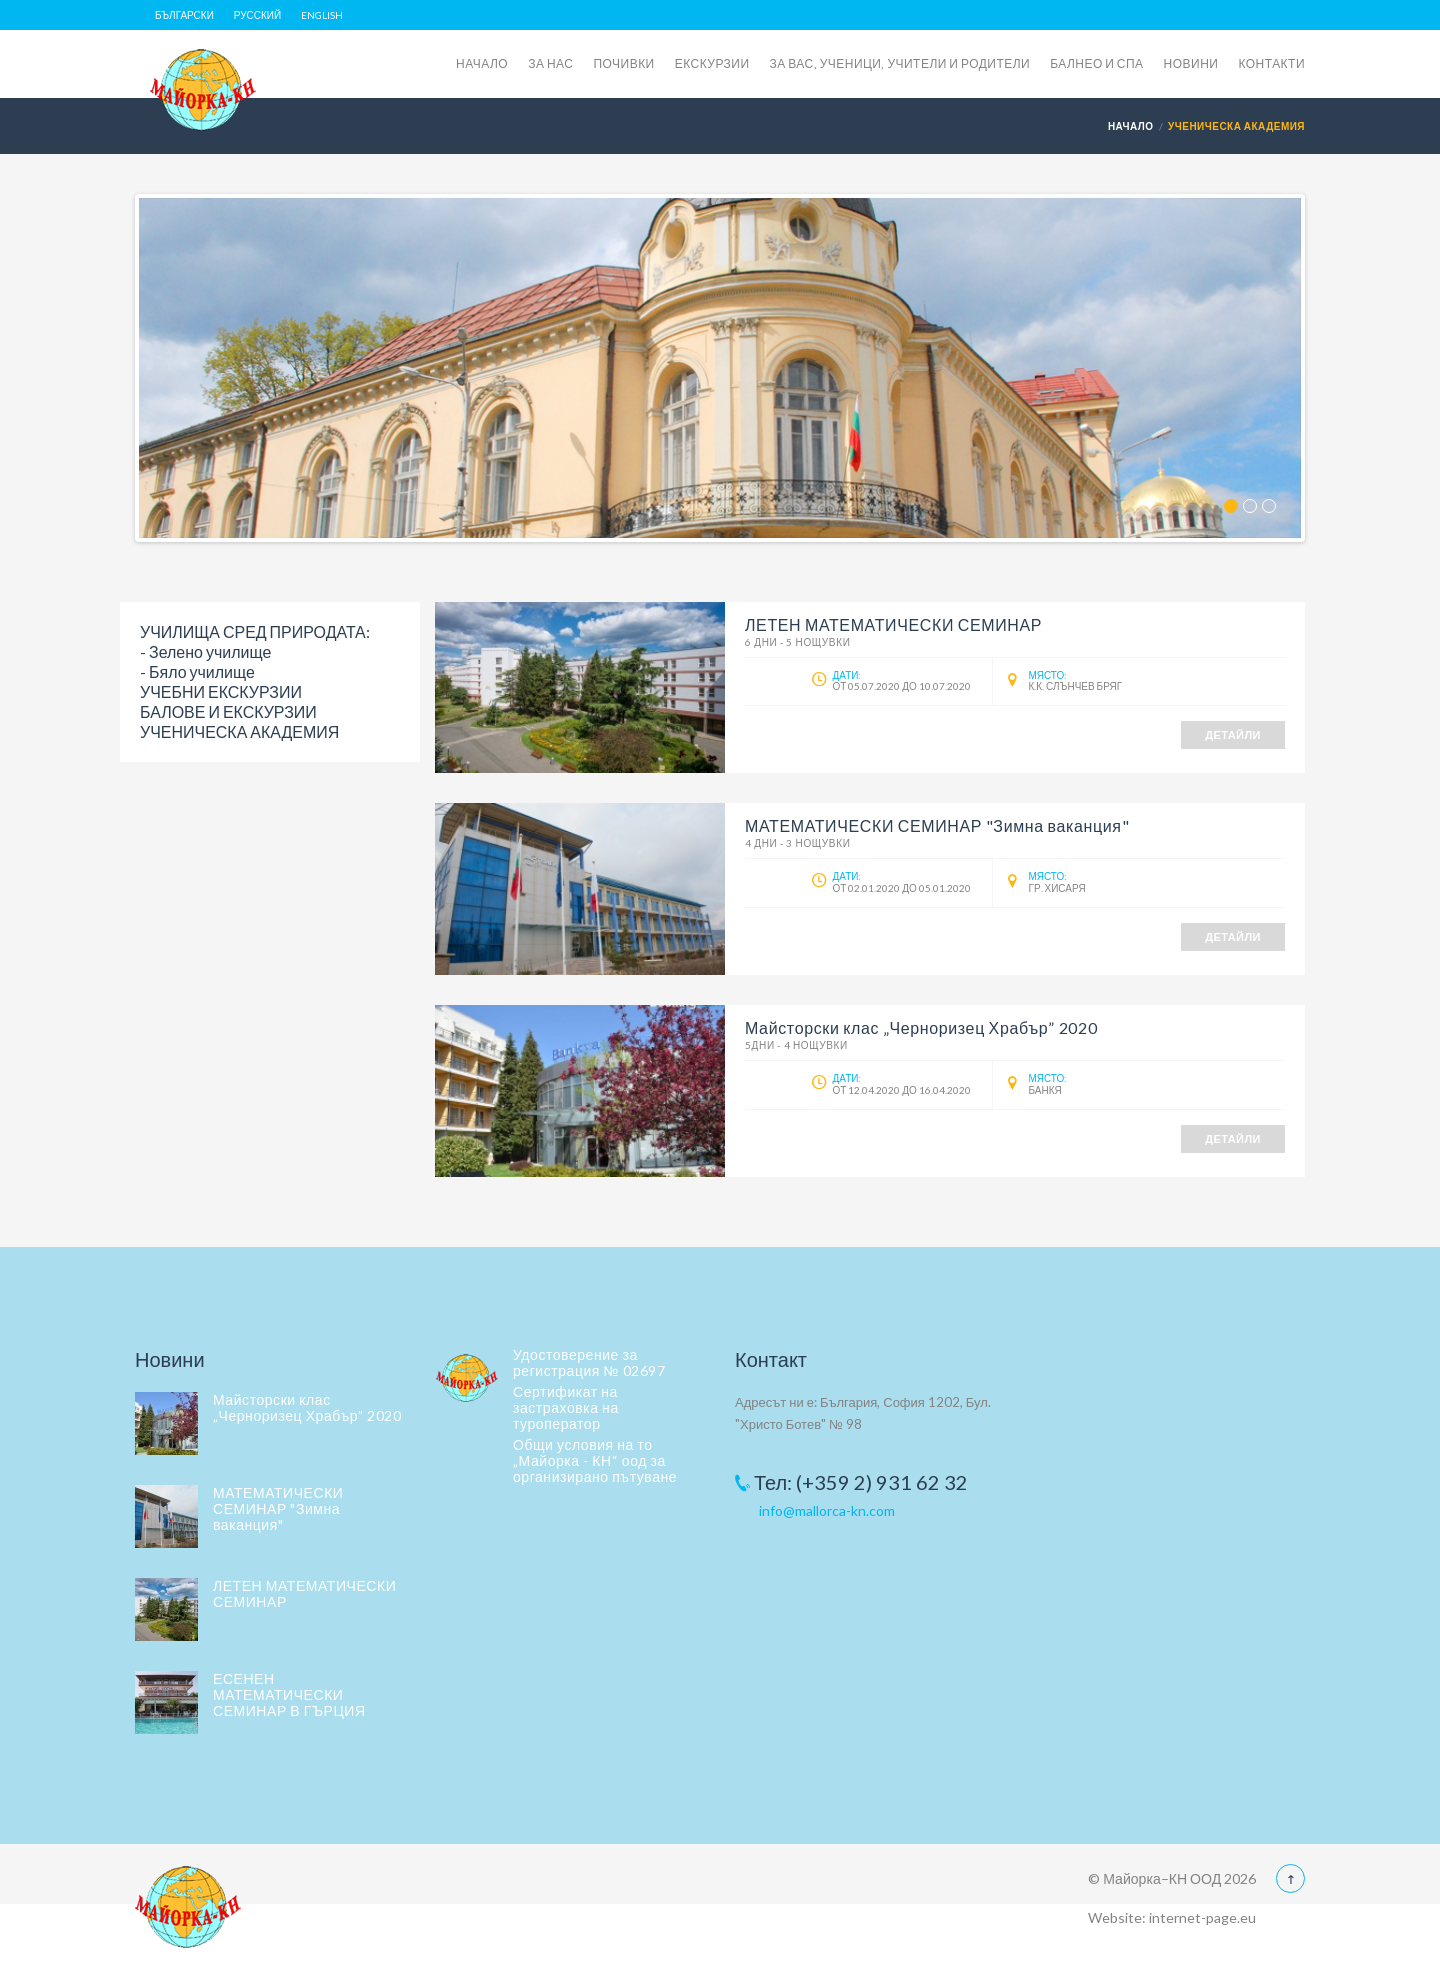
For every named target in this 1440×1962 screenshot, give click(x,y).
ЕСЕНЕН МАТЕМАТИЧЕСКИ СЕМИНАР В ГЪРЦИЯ (289, 1694)
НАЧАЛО (482, 63)
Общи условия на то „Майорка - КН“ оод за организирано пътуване (595, 1460)
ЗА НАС (550, 63)
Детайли (1233, 734)
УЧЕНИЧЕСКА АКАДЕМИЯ (239, 731)
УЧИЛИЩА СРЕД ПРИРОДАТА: (255, 631)
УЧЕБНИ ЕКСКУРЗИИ (221, 691)
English (322, 15)
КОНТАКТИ (1271, 63)
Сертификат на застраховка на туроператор (566, 1407)
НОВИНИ (1191, 63)
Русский (257, 15)
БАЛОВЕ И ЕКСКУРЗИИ (228, 711)
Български (184, 15)
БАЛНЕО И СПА (1096, 63)
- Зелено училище (205, 651)
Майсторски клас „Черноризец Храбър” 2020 (307, 1407)
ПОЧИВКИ (623, 63)
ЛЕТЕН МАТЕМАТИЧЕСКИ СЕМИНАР (304, 1593)
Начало (1131, 126)
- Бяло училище (197, 671)
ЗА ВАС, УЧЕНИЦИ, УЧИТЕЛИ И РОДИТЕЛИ (900, 63)
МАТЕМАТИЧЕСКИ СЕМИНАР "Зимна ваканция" (278, 1508)
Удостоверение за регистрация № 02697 (589, 1362)
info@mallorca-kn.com (827, 1510)
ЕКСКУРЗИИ (712, 63)
